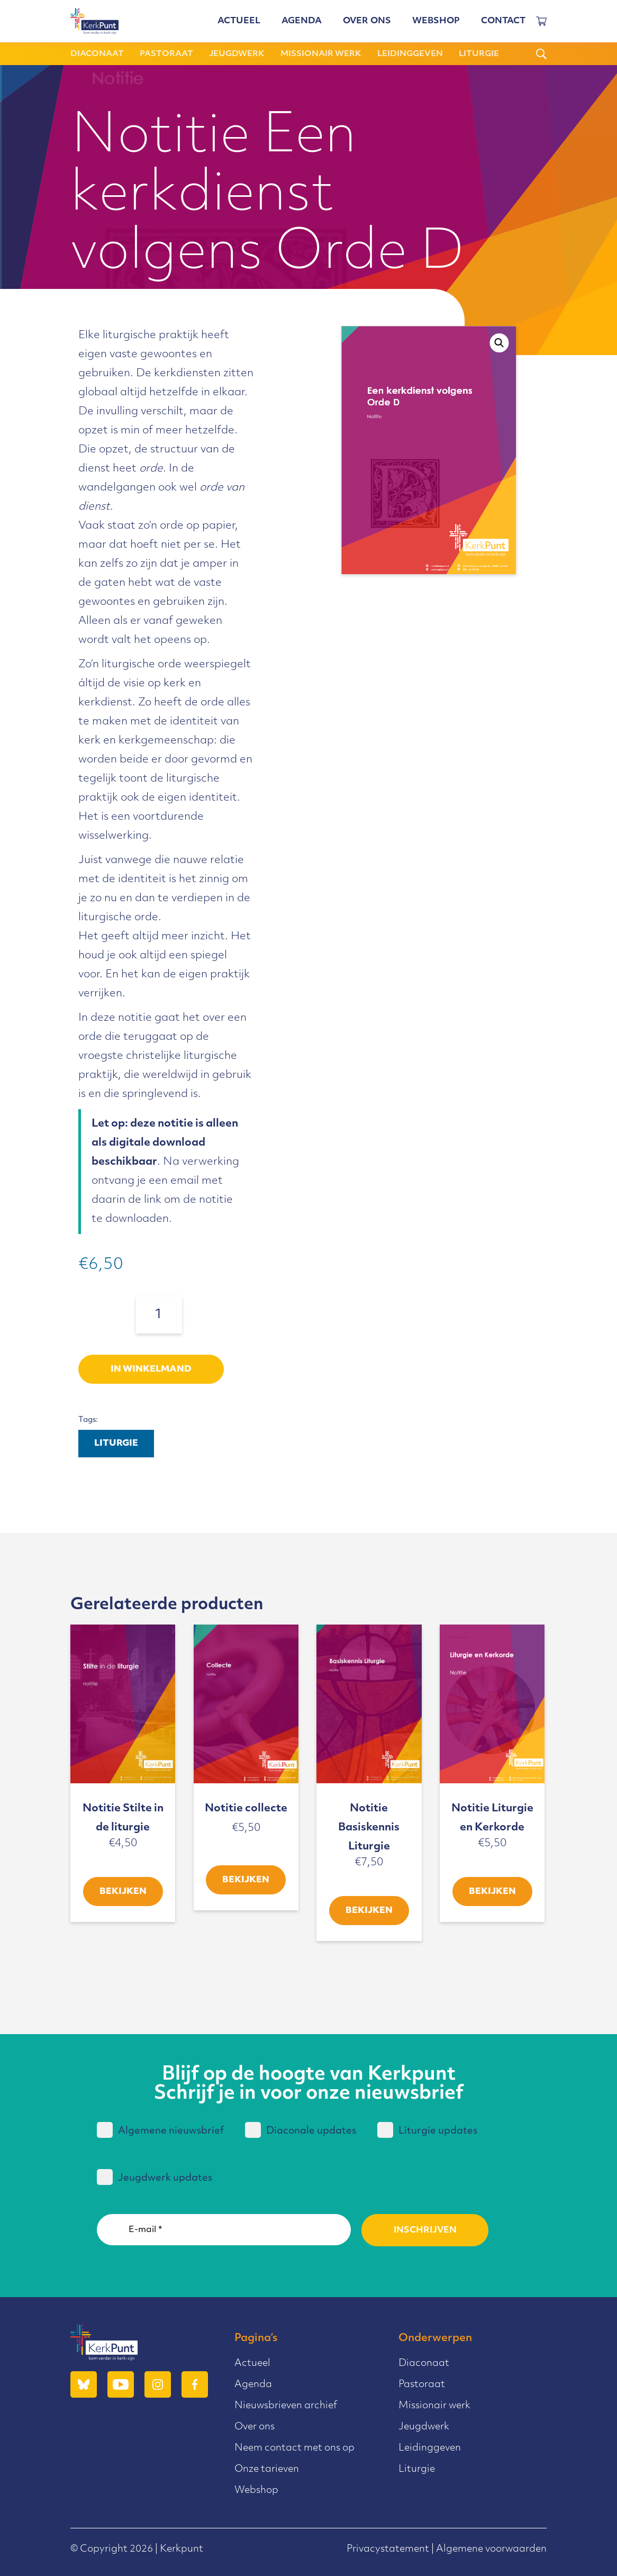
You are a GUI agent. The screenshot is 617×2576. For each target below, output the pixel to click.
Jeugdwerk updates (154, 2177)
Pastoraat (166, 54)
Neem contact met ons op (294, 2448)
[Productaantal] (159, 1315)
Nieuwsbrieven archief (285, 2406)
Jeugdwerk (237, 54)
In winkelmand (151, 1369)
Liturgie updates (427, 2130)
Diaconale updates (300, 2130)
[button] (499, 342)
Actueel (238, 21)
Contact (503, 21)
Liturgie (479, 54)
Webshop (436, 21)
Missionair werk (320, 54)
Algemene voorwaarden (491, 2549)
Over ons (367, 21)
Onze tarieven (266, 2469)
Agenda (302, 21)
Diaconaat (97, 54)
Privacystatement (388, 2549)
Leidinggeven (410, 54)
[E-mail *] (224, 2229)
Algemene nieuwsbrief (160, 2130)
